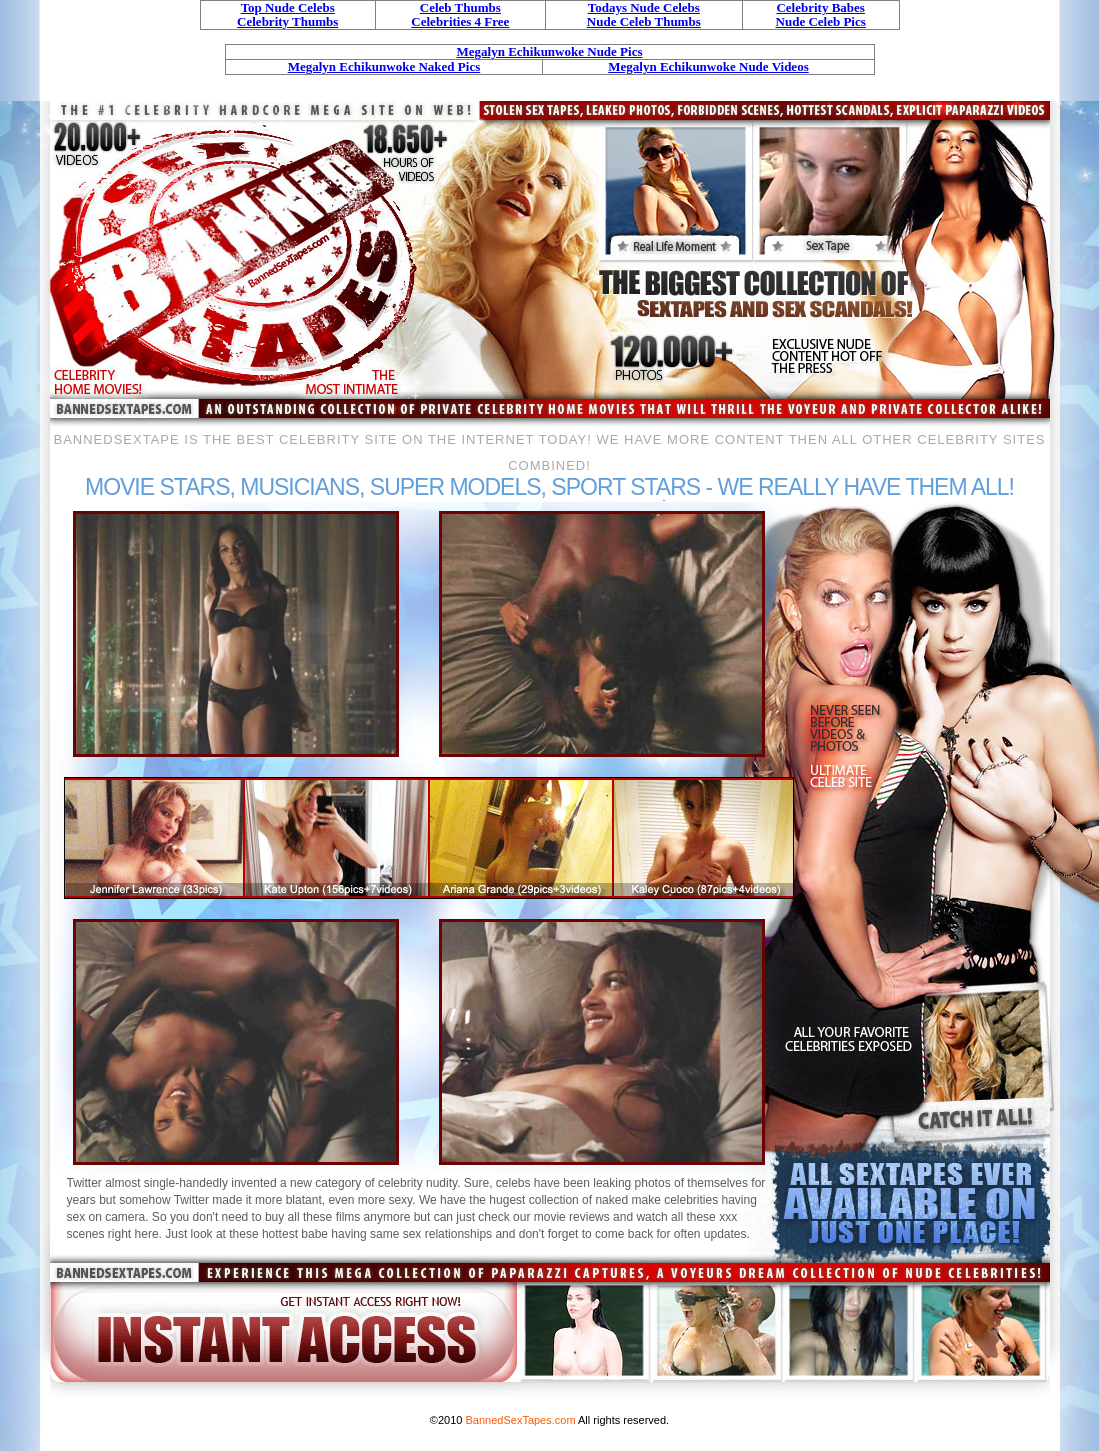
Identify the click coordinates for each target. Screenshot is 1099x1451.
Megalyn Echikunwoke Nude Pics (550, 51)
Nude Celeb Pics (821, 21)
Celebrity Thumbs (287, 21)
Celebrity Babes (820, 7)
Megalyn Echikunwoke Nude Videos (708, 66)
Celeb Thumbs (460, 7)
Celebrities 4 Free (460, 21)
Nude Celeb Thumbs (644, 21)
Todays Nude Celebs (644, 7)
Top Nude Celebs (288, 7)
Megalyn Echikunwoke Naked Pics (384, 66)
